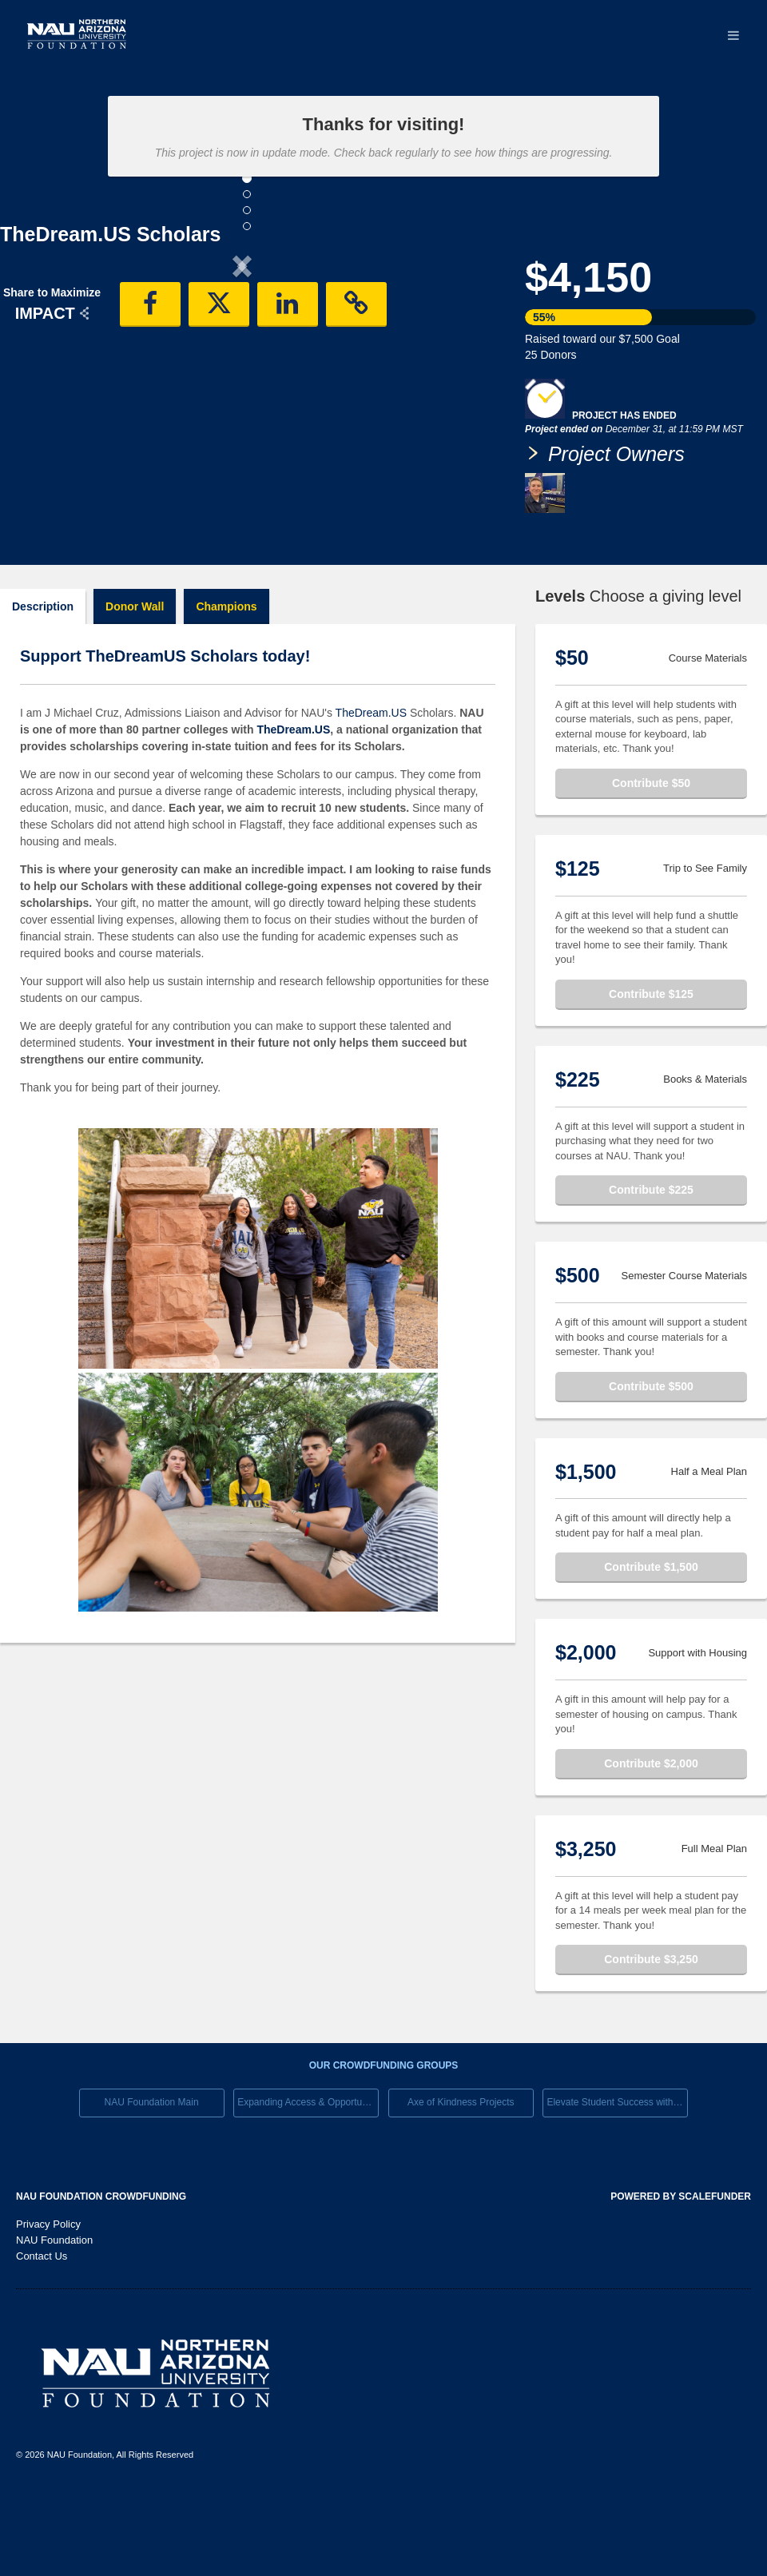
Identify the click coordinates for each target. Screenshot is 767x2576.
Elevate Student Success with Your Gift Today (617, 2169)
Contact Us (41, 2323)
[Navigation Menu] (733, 36)
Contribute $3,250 (650, 2026)
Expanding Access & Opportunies (308, 2169)
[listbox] (242, 398)
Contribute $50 (651, 850)
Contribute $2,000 (650, 1830)
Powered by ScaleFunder (680, 2263)
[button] (36, 397)
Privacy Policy (48, 2291)
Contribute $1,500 (650, 1634)
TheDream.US (371, 779)
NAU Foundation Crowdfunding (101, 2263)
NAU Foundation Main (152, 2169)
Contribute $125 (651, 1061)
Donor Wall (134, 673)
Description (43, 673)
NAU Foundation (54, 2307)
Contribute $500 (651, 1453)
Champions (226, 673)
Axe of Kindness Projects (460, 2169)
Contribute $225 (651, 1256)
